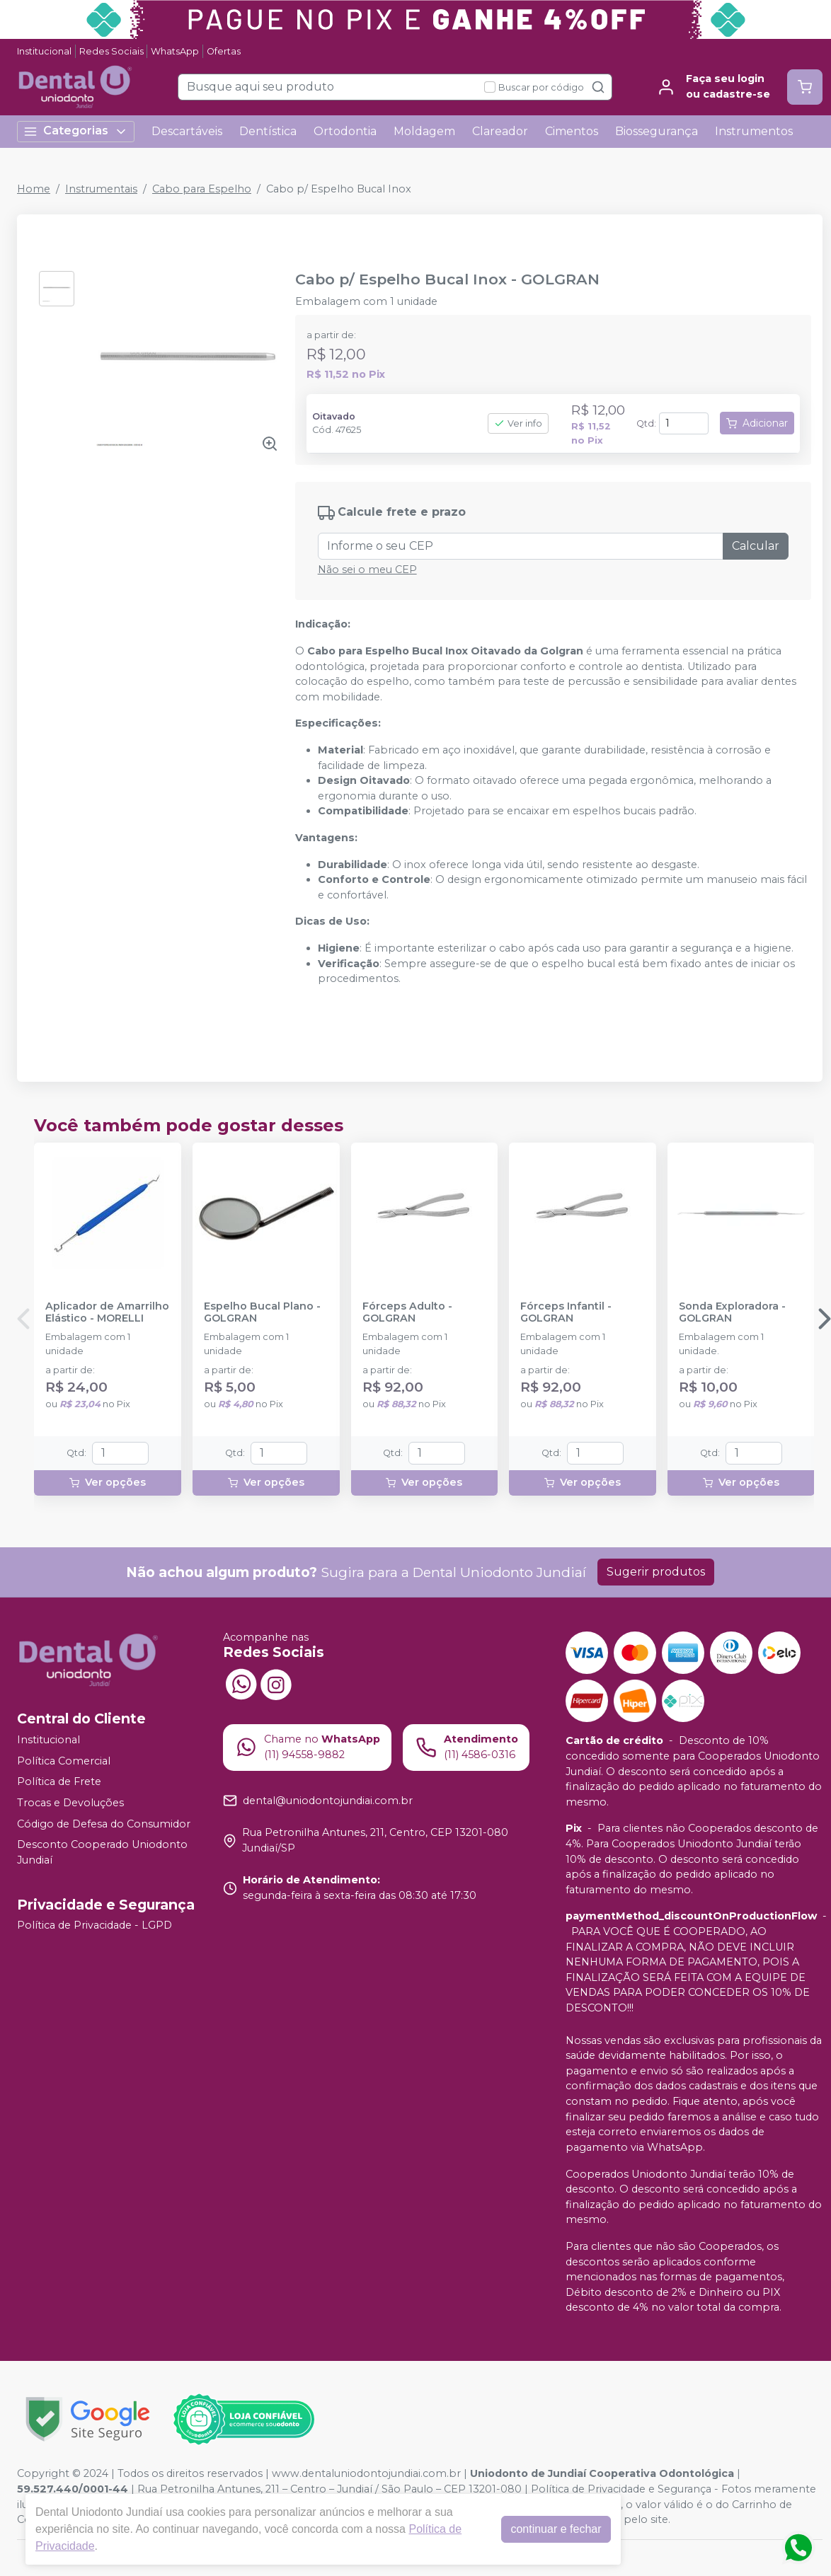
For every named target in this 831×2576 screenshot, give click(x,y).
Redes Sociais (111, 51)
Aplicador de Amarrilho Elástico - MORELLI (107, 1312)
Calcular (755, 546)
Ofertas (224, 51)
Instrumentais (101, 189)
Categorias (75, 131)
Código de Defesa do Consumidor (103, 1824)
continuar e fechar (555, 2529)
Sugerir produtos (656, 1571)
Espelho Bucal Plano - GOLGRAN (262, 1312)
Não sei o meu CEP (367, 569)
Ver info (518, 423)
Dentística (268, 131)
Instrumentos (754, 131)
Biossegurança (656, 131)
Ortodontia (345, 131)
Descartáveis (186, 131)
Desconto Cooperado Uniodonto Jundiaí (102, 1852)
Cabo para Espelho (201, 189)
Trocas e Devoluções (70, 1802)
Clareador (500, 131)
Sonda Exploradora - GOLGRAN (732, 1312)
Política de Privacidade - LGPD (94, 1925)
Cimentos (571, 131)
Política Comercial (63, 1761)
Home (33, 189)
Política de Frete (59, 1781)
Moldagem (424, 131)
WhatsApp (175, 51)
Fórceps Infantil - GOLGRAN (566, 1312)
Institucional (44, 51)
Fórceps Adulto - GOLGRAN (407, 1312)
